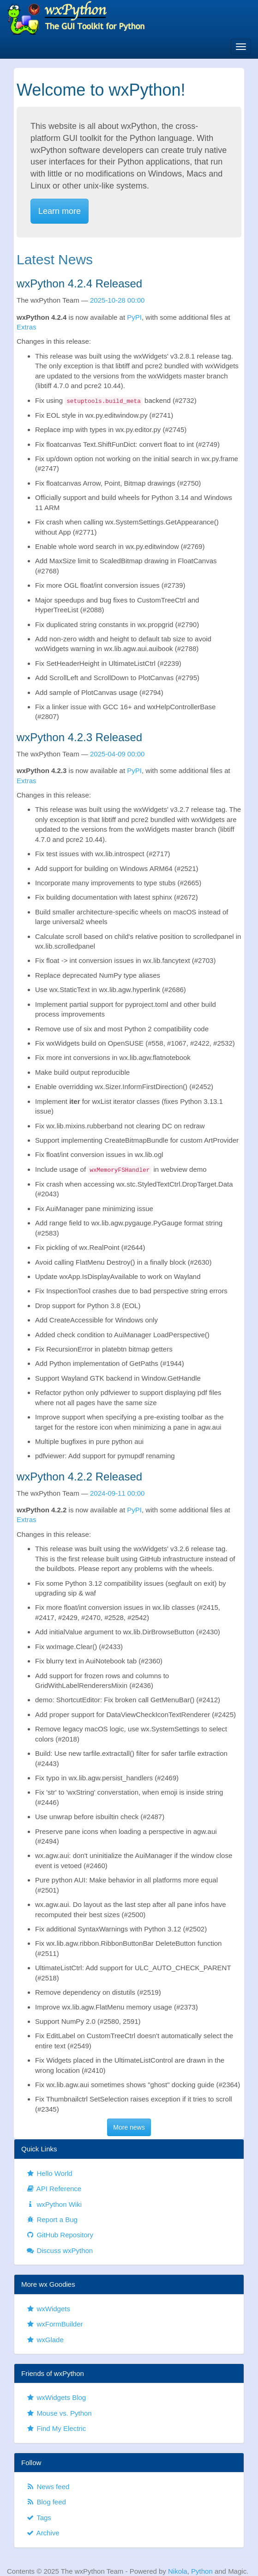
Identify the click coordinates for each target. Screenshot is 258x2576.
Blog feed (46, 2502)
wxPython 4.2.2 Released (79, 1476)
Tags (38, 2517)
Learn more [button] (59, 211)
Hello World (49, 2173)
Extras (26, 327)
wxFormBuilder (54, 2324)
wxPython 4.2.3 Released (79, 737)
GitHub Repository (59, 2235)
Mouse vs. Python (59, 2413)
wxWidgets (48, 2309)
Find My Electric (56, 2428)
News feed (47, 2487)
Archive (43, 2533)
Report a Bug (52, 2219)
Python (202, 2571)
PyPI (134, 317)
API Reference (53, 2188)
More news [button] (128, 2127)
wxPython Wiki (54, 2204)
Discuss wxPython (59, 2250)
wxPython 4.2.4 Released (79, 283)
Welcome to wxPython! (101, 89)
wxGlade (45, 2340)
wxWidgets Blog (56, 2397)
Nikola (177, 2571)
